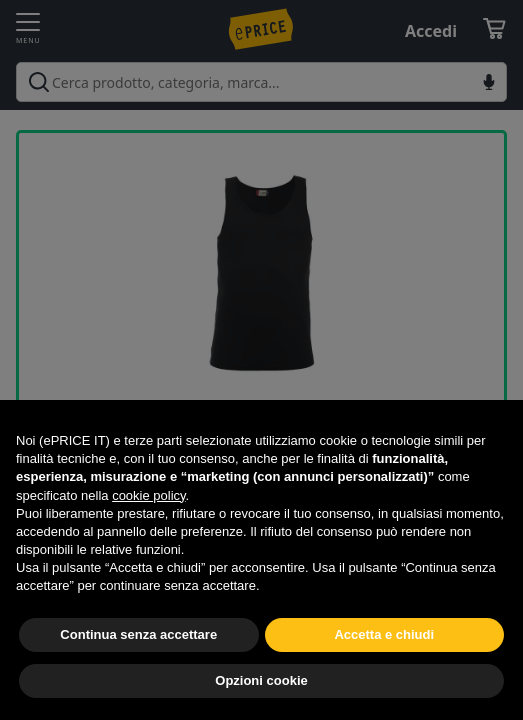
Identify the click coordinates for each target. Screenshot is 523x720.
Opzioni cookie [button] (261, 680)
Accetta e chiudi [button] (384, 634)
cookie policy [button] (148, 495)
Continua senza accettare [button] (138, 634)
